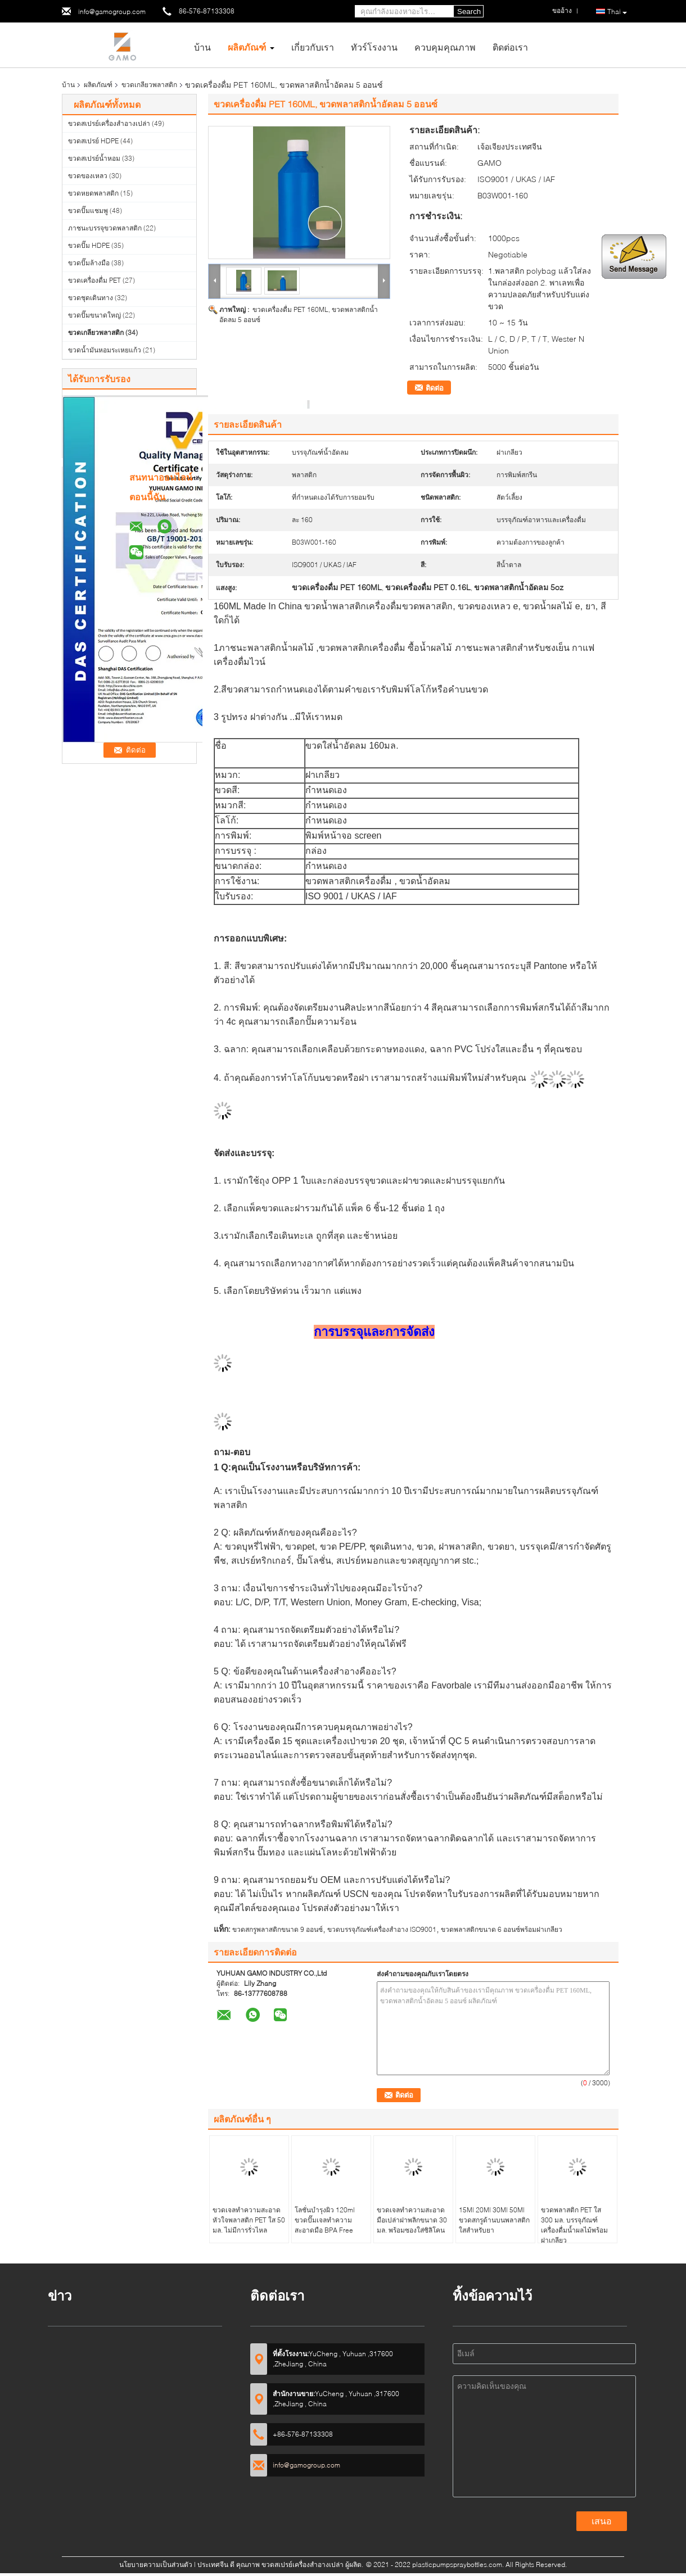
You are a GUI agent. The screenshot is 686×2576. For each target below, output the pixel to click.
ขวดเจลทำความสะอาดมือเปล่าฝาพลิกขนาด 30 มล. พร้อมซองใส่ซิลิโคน (412, 2220)
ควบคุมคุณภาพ (445, 47)
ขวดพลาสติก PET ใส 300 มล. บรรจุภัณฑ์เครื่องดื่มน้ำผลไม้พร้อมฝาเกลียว (574, 2225)
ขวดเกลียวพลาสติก (149, 84)
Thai (617, 11)
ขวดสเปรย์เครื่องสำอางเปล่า (109, 123)
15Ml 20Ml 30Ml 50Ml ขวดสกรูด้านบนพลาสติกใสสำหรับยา (494, 2220)
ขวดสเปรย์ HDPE (93, 141)
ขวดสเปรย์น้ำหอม (94, 158)
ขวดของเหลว (87, 175)
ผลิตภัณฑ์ (247, 47)
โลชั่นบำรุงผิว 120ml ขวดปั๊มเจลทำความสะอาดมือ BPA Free (325, 2220)
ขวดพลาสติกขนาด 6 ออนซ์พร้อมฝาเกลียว (501, 1929)
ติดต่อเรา (510, 47)
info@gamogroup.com (112, 11)
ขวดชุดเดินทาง (90, 297)
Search (469, 11)
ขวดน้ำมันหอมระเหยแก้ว (104, 350)
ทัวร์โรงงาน (374, 47)
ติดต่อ (435, 387)
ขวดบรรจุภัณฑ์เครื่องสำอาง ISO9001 (381, 1929)
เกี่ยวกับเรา (312, 47)
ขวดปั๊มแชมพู (88, 210)
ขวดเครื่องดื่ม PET (94, 280)
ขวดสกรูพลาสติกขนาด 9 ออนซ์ (277, 1929)
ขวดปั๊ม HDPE (89, 245)
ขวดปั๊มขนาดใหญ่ (94, 315)
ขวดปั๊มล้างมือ (89, 263)
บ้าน (202, 47)
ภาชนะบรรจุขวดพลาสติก (105, 228)
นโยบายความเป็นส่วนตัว (155, 2564)
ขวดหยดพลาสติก (93, 193)
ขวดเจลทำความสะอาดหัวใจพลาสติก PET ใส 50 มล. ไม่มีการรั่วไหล (249, 2220)
